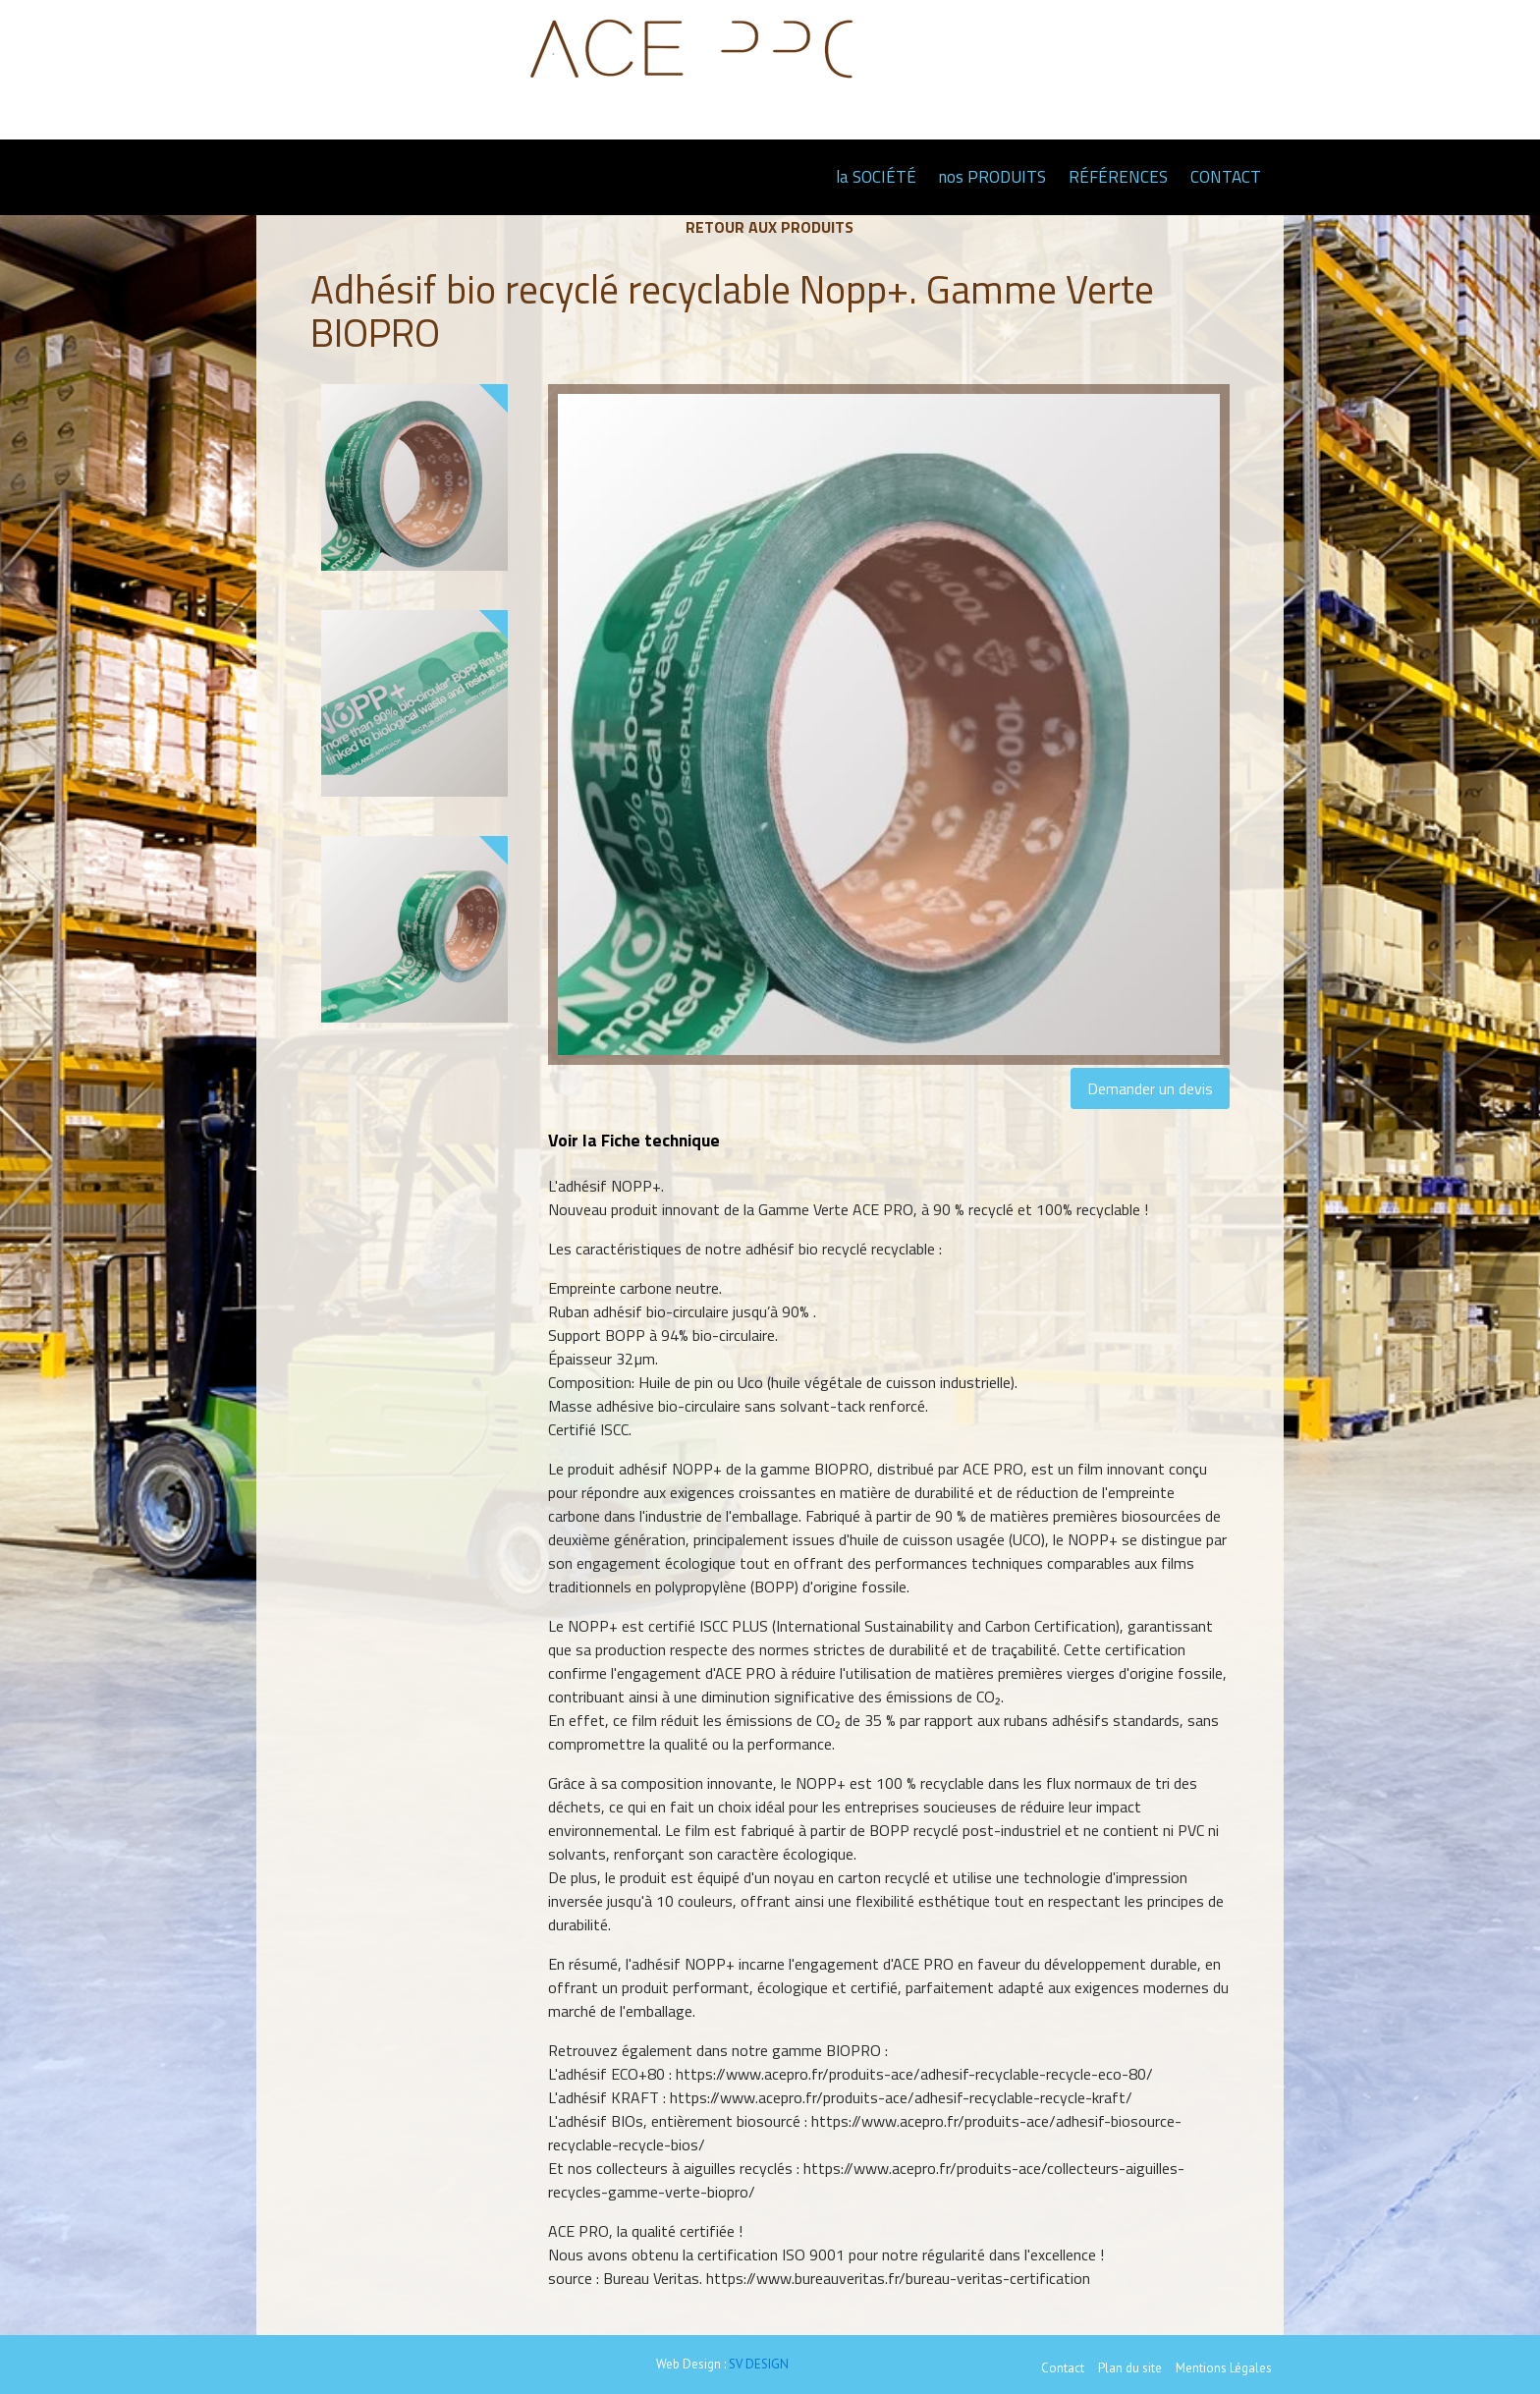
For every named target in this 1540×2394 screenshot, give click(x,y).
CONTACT (1225, 177)
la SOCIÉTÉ (876, 177)
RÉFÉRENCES (1118, 177)
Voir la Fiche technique (634, 1140)
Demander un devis (1150, 1088)
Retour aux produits (769, 227)
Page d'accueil (800, 176)
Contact (1062, 2368)
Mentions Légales (1224, 2368)
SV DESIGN (759, 2364)
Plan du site (1130, 2368)
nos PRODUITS (992, 177)
